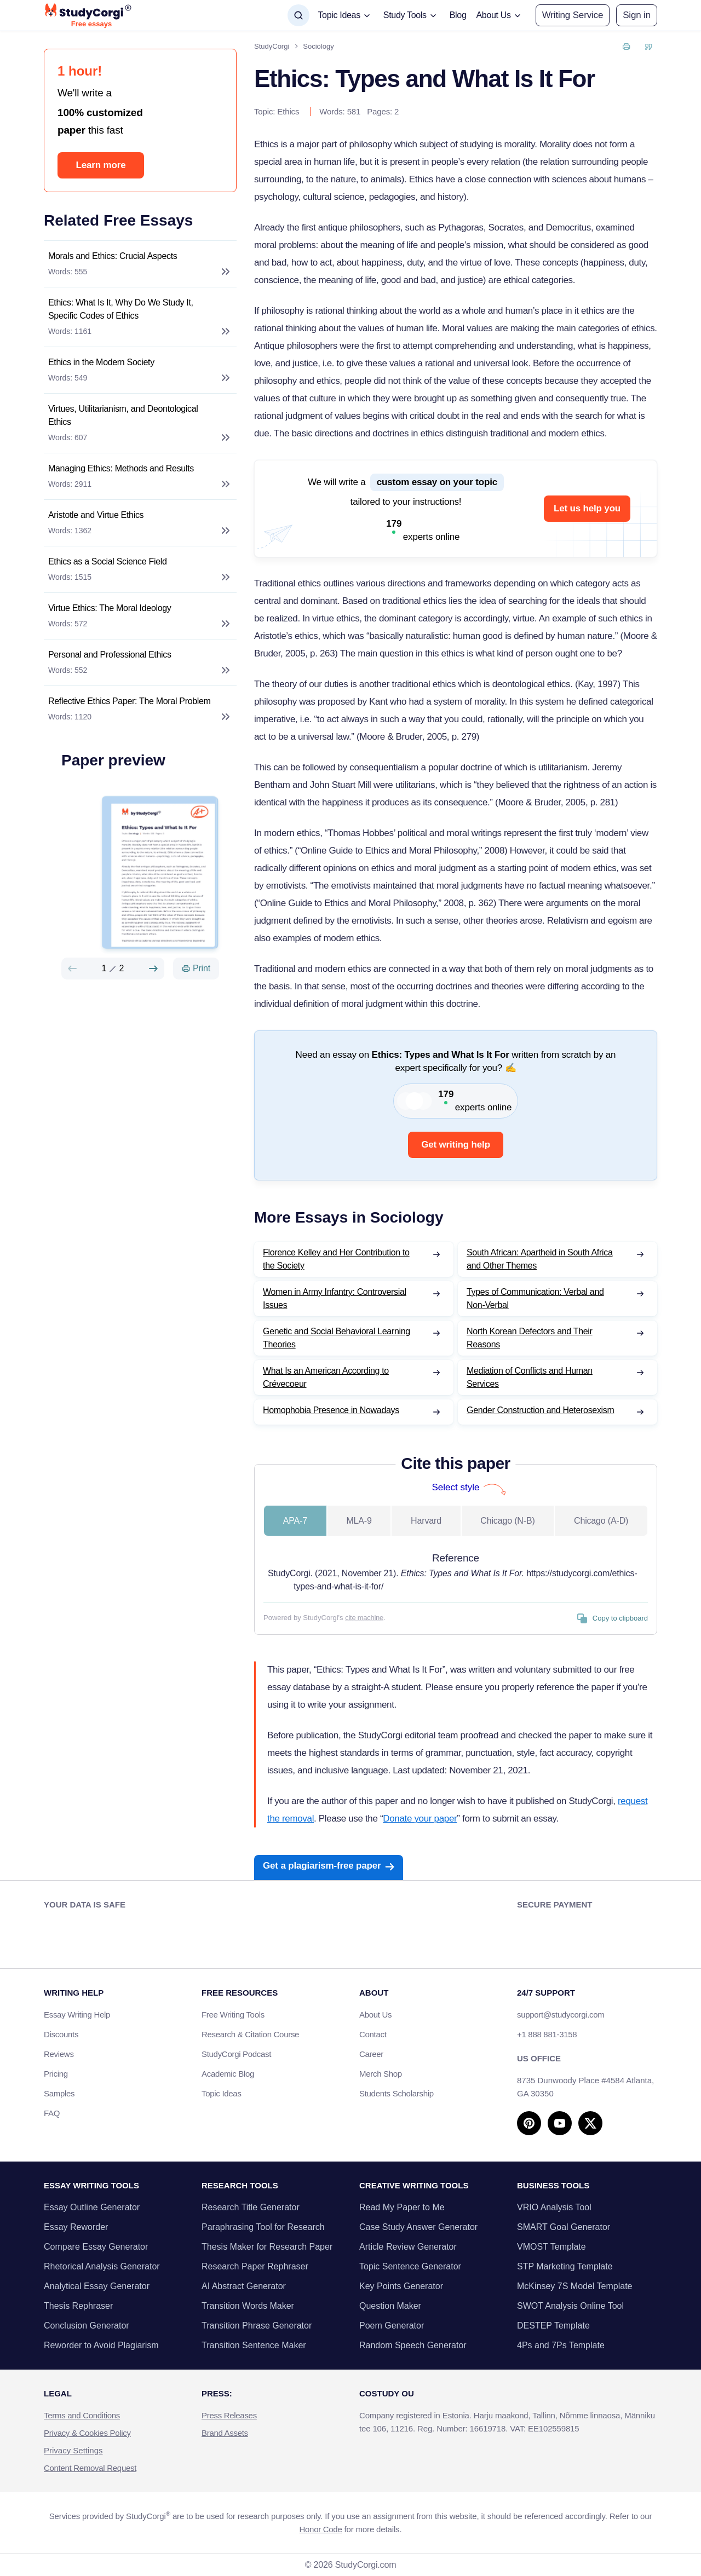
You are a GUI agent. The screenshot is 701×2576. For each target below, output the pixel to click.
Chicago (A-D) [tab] (601, 1520)
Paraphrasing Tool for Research (263, 2227)
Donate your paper (420, 1818)
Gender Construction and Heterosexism (540, 1410)
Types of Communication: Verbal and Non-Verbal (535, 1298)
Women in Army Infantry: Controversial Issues (334, 1298)
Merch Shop (380, 2073)
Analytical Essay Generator (97, 2286)
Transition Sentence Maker (254, 2345)
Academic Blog (228, 2073)
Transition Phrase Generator (257, 2325)
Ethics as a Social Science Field (107, 561)
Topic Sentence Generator (410, 2266)
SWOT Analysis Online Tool (570, 2305)
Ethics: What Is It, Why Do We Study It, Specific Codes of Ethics (120, 309)
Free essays (91, 24)
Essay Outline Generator (92, 2207)
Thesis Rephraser (78, 2305)
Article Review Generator (408, 2246)
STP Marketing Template (565, 2266)
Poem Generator (391, 2325)
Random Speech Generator (413, 2345)
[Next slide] (153, 968)
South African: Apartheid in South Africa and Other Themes (540, 1259)
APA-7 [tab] (295, 1520)
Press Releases (229, 2415)
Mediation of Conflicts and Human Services (530, 1377)
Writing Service (572, 15)
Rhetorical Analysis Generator (102, 2266)
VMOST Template (551, 2246)
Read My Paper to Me (402, 2207)
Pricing (56, 2073)
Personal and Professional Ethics (109, 654)
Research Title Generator (251, 2207)
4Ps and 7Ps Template (561, 2345)
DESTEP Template (553, 2325)
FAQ (52, 2113)
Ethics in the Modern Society (101, 362)
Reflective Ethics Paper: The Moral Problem (129, 701)
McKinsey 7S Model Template (574, 2286)
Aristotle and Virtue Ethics (95, 515)
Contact (373, 2034)
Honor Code (321, 2529)
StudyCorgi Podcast (236, 2054)
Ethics (288, 111)
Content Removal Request (90, 2468)
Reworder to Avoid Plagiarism (101, 2345)
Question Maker (390, 2305)
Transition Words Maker (248, 2305)
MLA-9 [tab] (358, 1520)
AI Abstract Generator (244, 2286)
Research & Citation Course (250, 2034)
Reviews (59, 2054)
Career (371, 2054)
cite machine (364, 1617)
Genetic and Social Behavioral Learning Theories (336, 1338)
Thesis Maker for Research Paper (267, 2246)
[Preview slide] (72, 968)
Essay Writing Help (77, 2014)
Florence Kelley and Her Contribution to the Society (336, 1259)
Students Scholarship (396, 2093)
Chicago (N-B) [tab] (507, 1520)
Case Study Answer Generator (418, 2227)
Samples (59, 2093)
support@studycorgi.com (561, 2014)
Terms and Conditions (82, 2415)
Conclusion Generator (86, 2325)
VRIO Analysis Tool (554, 2207)
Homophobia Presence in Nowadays (331, 1410)
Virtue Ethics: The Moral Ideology (109, 608)
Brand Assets (225, 2432)
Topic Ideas (222, 2093)
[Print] (196, 968)
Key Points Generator (401, 2286)
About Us (375, 2014)
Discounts (67, 2034)
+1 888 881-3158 (547, 2034)
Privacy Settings (73, 2450)
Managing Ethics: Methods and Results (121, 468)
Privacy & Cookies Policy (87, 2432)
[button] (636, 15)
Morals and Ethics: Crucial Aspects (112, 256)
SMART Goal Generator (563, 2227)
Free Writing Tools (233, 2014)
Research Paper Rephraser (255, 2266)
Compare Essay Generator (96, 2246)
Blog (458, 15)
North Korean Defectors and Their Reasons (530, 1338)
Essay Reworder (76, 2227)
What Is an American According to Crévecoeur (326, 1377)
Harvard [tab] (426, 1520)
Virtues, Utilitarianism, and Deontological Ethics (123, 415)
